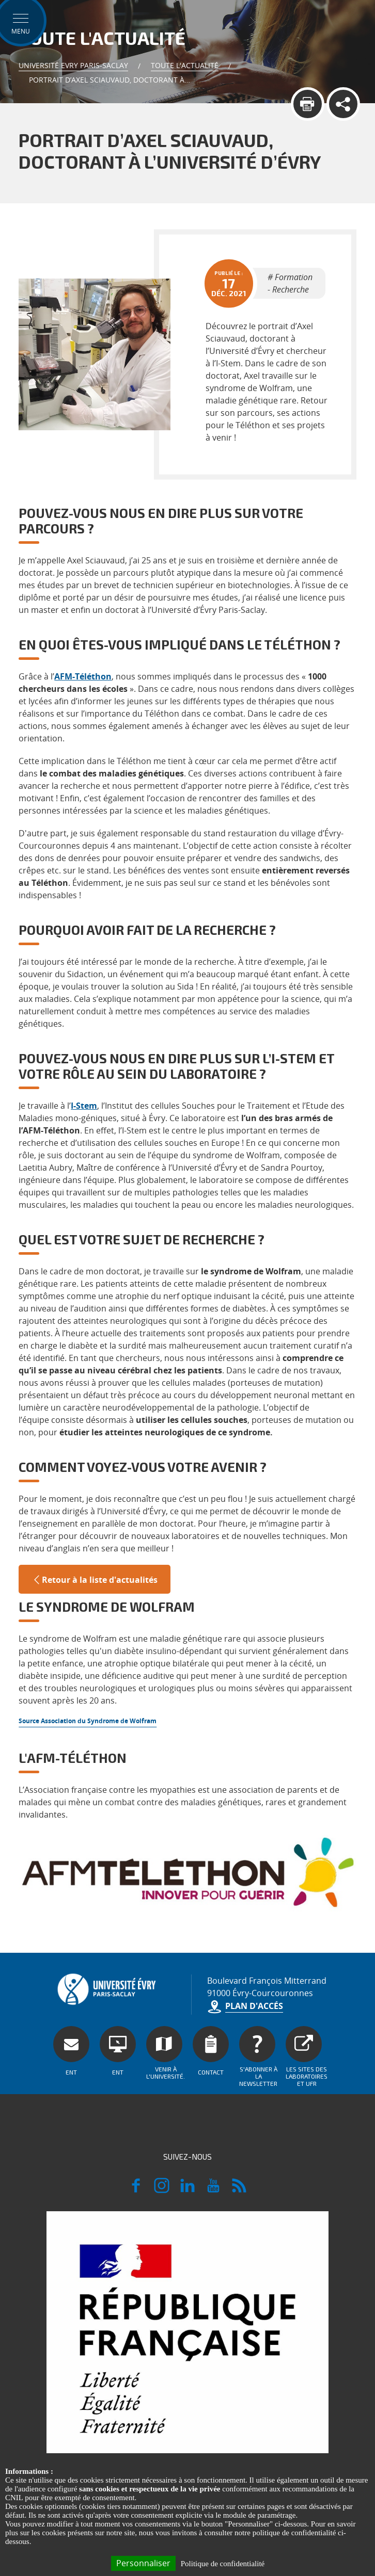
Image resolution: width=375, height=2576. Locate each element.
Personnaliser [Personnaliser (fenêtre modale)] (143, 2563)
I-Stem (84, 1105)
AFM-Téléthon (83, 676)
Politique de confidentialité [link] (222, 2563)
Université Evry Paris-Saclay (73, 65)
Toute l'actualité (184, 65)
